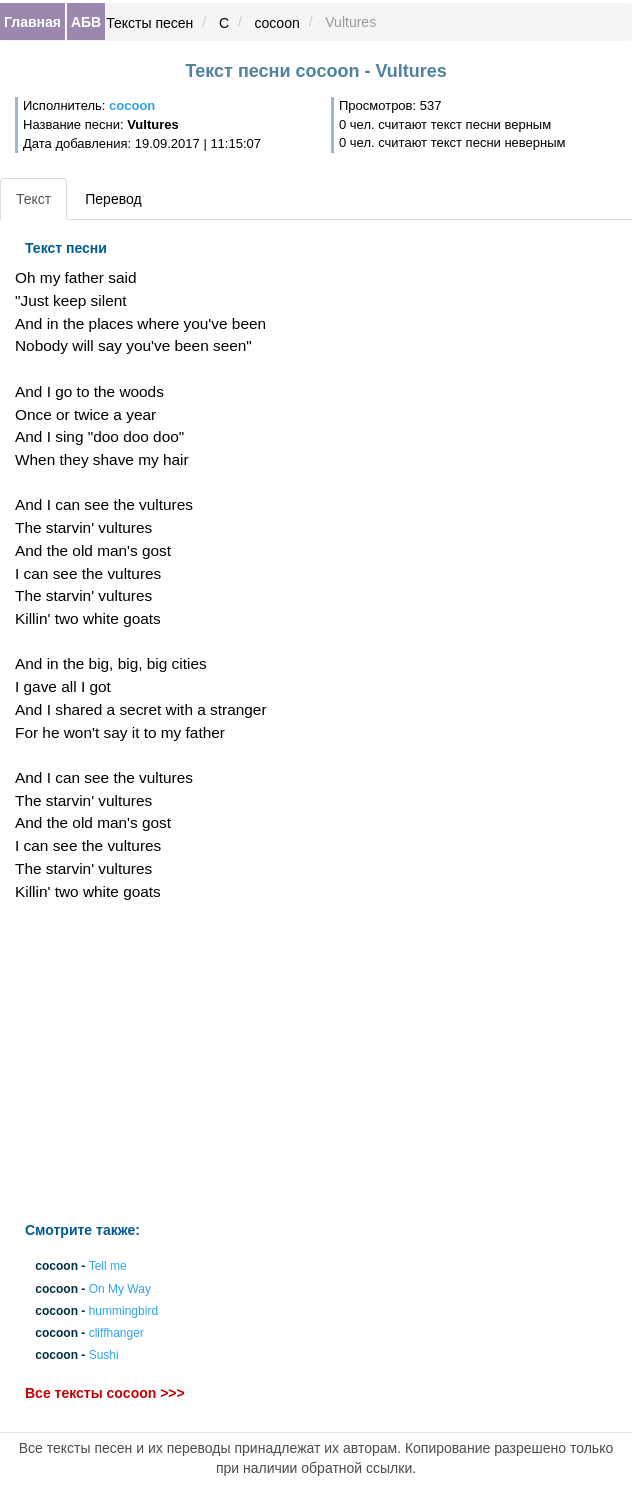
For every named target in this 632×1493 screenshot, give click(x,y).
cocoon (277, 23)
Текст (33, 199)
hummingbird (123, 1311)
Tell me (108, 1267)
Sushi (104, 1356)
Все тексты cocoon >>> (105, 1394)
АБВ (86, 22)
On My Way (120, 1289)
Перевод (113, 199)
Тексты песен (149, 23)
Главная (32, 22)
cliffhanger (116, 1333)
